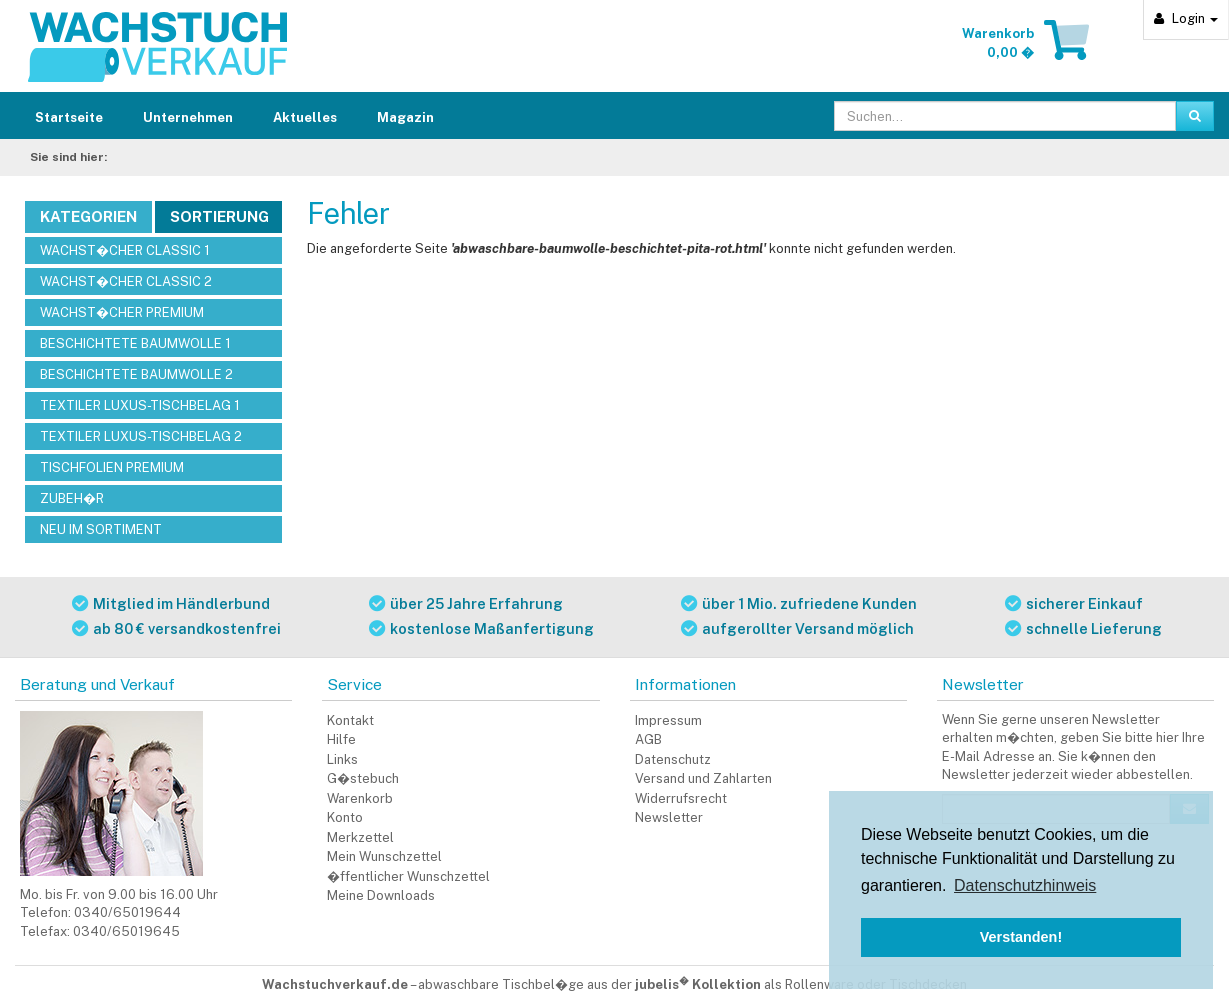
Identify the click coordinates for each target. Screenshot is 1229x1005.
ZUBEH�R (72, 498)
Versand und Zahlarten (703, 778)
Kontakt (350, 720)
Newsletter (669, 817)
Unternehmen (188, 117)
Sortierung (219, 216)
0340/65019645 (126, 931)
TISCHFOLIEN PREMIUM (112, 467)
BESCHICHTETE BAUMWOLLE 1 (135, 343)
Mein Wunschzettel (384, 856)
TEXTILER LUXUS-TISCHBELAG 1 (140, 405)
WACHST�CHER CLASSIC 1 (125, 250)
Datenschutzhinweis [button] (1025, 885)
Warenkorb (360, 798)
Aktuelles (305, 117)
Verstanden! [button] (1021, 937)
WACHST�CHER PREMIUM (122, 312)
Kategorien (88, 216)
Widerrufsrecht (681, 798)
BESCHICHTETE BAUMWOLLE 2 (136, 374)
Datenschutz (673, 759)
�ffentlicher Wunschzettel (408, 876)
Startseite (69, 117)
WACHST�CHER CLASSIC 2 (126, 281)
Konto (345, 817)
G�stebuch (363, 778)
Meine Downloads (381, 895)
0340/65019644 (127, 912)
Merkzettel (360, 837)
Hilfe (341, 739)
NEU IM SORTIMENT (101, 529)
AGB (648, 739)
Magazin (405, 117)
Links (342, 759)
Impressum (668, 720)
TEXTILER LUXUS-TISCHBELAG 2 (141, 436)
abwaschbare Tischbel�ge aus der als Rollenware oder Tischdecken (692, 984)
